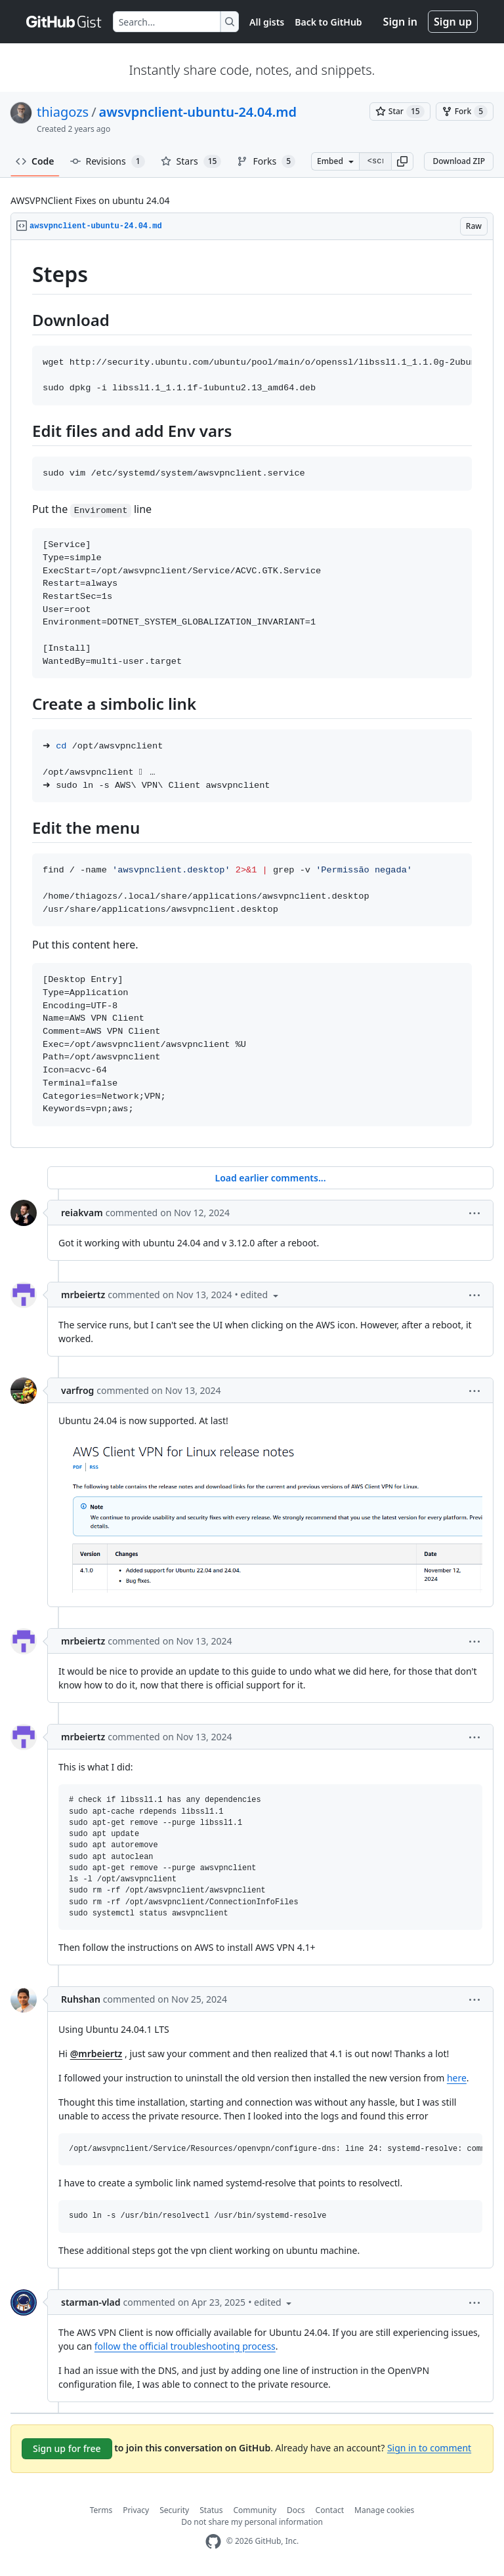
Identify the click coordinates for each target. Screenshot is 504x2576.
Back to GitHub (328, 22)
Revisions (107, 161)
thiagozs (63, 112)
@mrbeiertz (96, 2053)
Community (254, 2510)
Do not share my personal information (252, 2521)
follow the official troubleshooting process (185, 2346)
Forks (266, 161)
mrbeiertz (83, 1294)
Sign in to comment (429, 2447)
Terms (101, 2510)
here (457, 2078)
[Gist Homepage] (64, 22)
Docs (296, 2510)
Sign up (453, 21)
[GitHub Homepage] (213, 2541)
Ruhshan (80, 1999)
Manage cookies (384, 2510)
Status (211, 2510)
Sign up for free (67, 2448)
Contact (330, 2510)
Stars (191, 161)
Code (35, 161)
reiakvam (82, 1212)
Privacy (136, 2510)
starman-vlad (90, 2302)
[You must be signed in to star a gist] (399, 111)
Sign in (400, 21)
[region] (252, 694)
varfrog (77, 1390)
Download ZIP (458, 161)
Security (174, 2510)
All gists (266, 22)
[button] (402, 161)
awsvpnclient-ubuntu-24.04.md (198, 112)
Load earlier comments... (270, 1178)
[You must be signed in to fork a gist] (465, 111)
